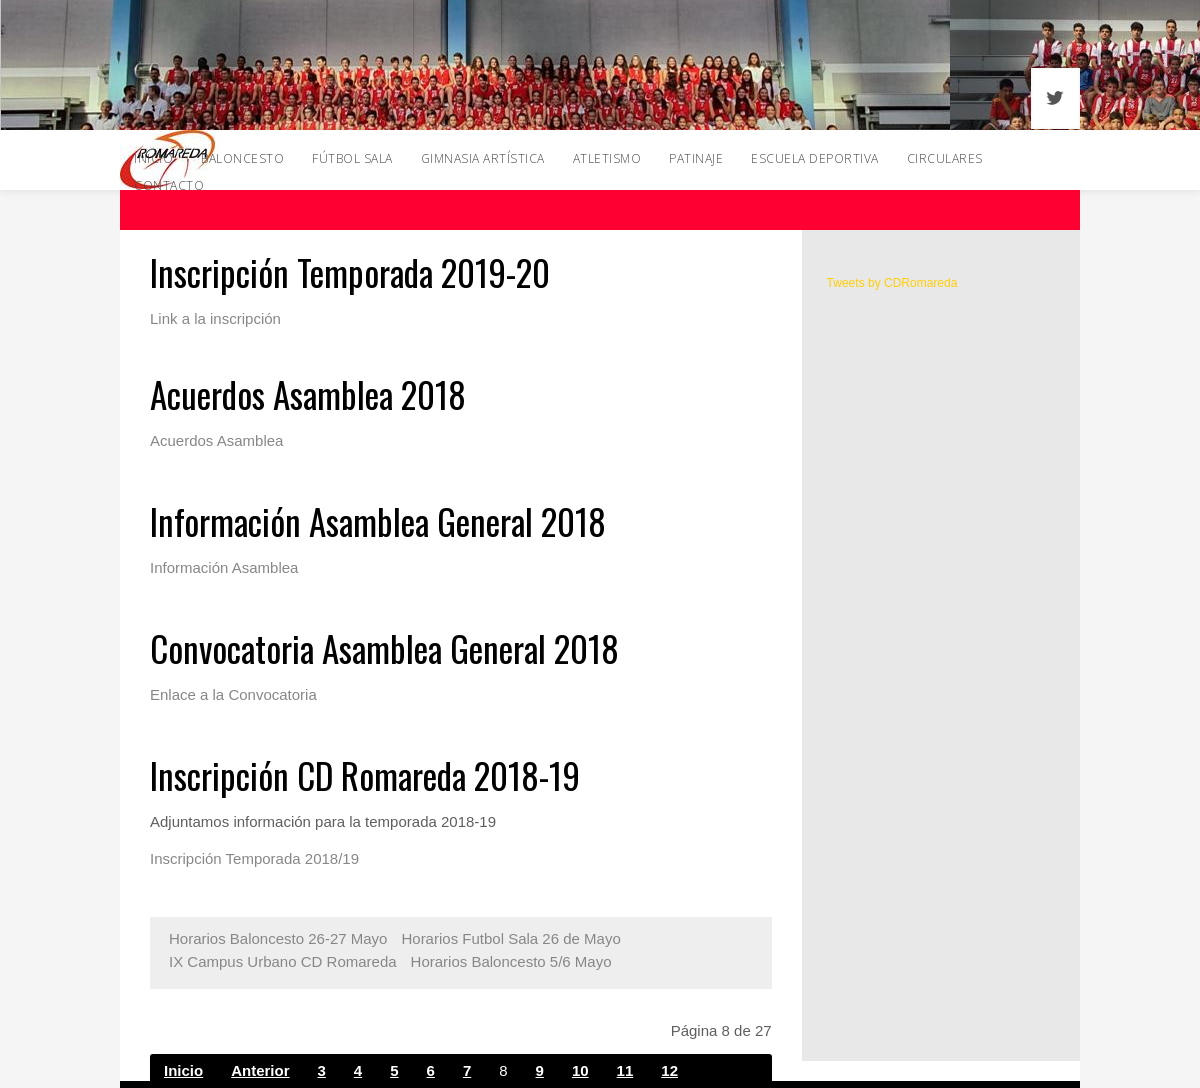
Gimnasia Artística (483, 158)
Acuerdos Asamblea (216, 440)
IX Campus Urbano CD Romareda (283, 961)
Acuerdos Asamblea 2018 (308, 394)
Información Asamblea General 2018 (378, 521)
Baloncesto (242, 158)
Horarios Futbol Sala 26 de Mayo (510, 938)
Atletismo (607, 158)
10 (580, 1070)
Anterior (260, 1070)
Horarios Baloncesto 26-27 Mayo (278, 938)
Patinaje (696, 158)
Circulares (945, 158)
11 (625, 1070)
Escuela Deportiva (815, 158)
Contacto (169, 185)
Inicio (183, 1070)
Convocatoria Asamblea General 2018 (384, 648)
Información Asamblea (224, 567)
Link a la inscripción (215, 318)
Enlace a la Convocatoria (233, 694)
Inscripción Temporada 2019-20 (350, 272)
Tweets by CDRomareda (892, 283)
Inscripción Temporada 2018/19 (254, 858)
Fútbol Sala (352, 158)
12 (669, 1070)
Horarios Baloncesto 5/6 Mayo (511, 961)
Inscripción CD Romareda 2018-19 (365, 775)
